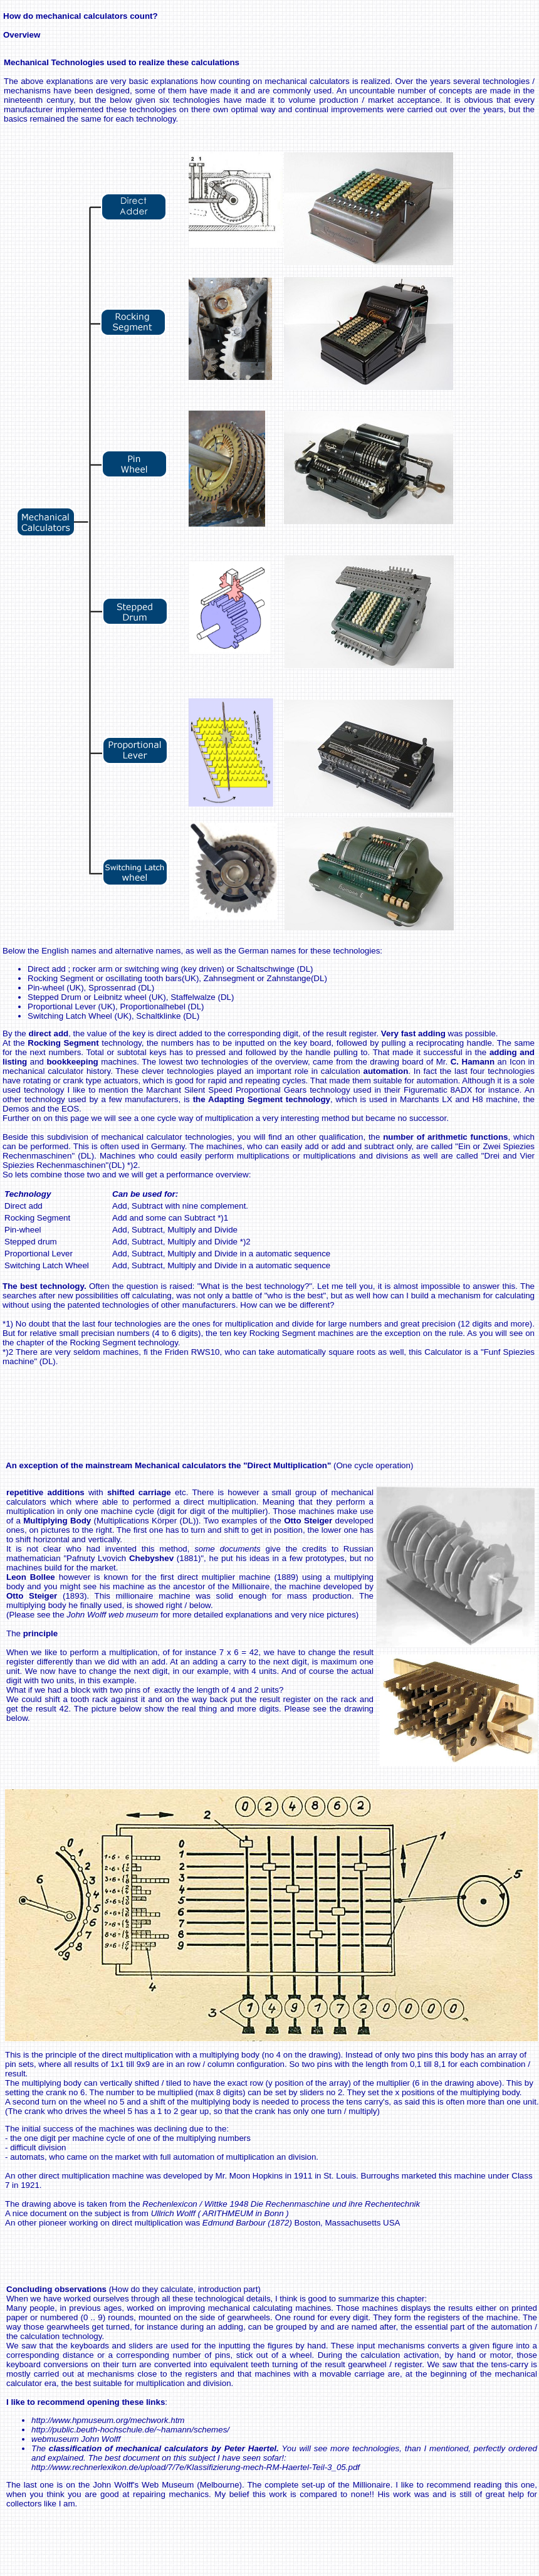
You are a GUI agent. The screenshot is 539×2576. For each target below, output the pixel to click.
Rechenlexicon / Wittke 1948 (281, 2204)
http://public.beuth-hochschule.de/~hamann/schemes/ (130, 2429)
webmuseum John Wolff (75, 2439)
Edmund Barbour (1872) (247, 2222)
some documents (227, 1548)
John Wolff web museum (112, 1614)
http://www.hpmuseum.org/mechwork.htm (107, 2420)
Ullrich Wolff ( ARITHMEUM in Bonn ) (220, 2213)
